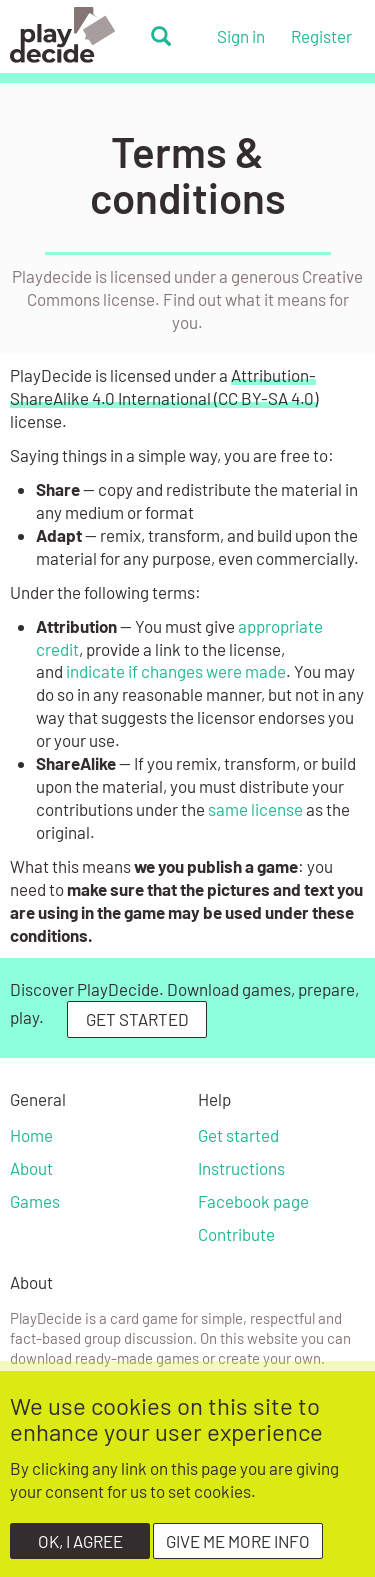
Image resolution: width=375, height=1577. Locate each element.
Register (321, 36)
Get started (238, 1135)
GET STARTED (137, 1019)
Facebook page (253, 1201)
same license (255, 809)
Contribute (236, 1234)
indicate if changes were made (176, 671)
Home (31, 1135)
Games (35, 1201)
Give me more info (238, 1552)
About (31, 1168)
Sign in (241, 36)
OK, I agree (80, 1552)
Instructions (241, 1168)
